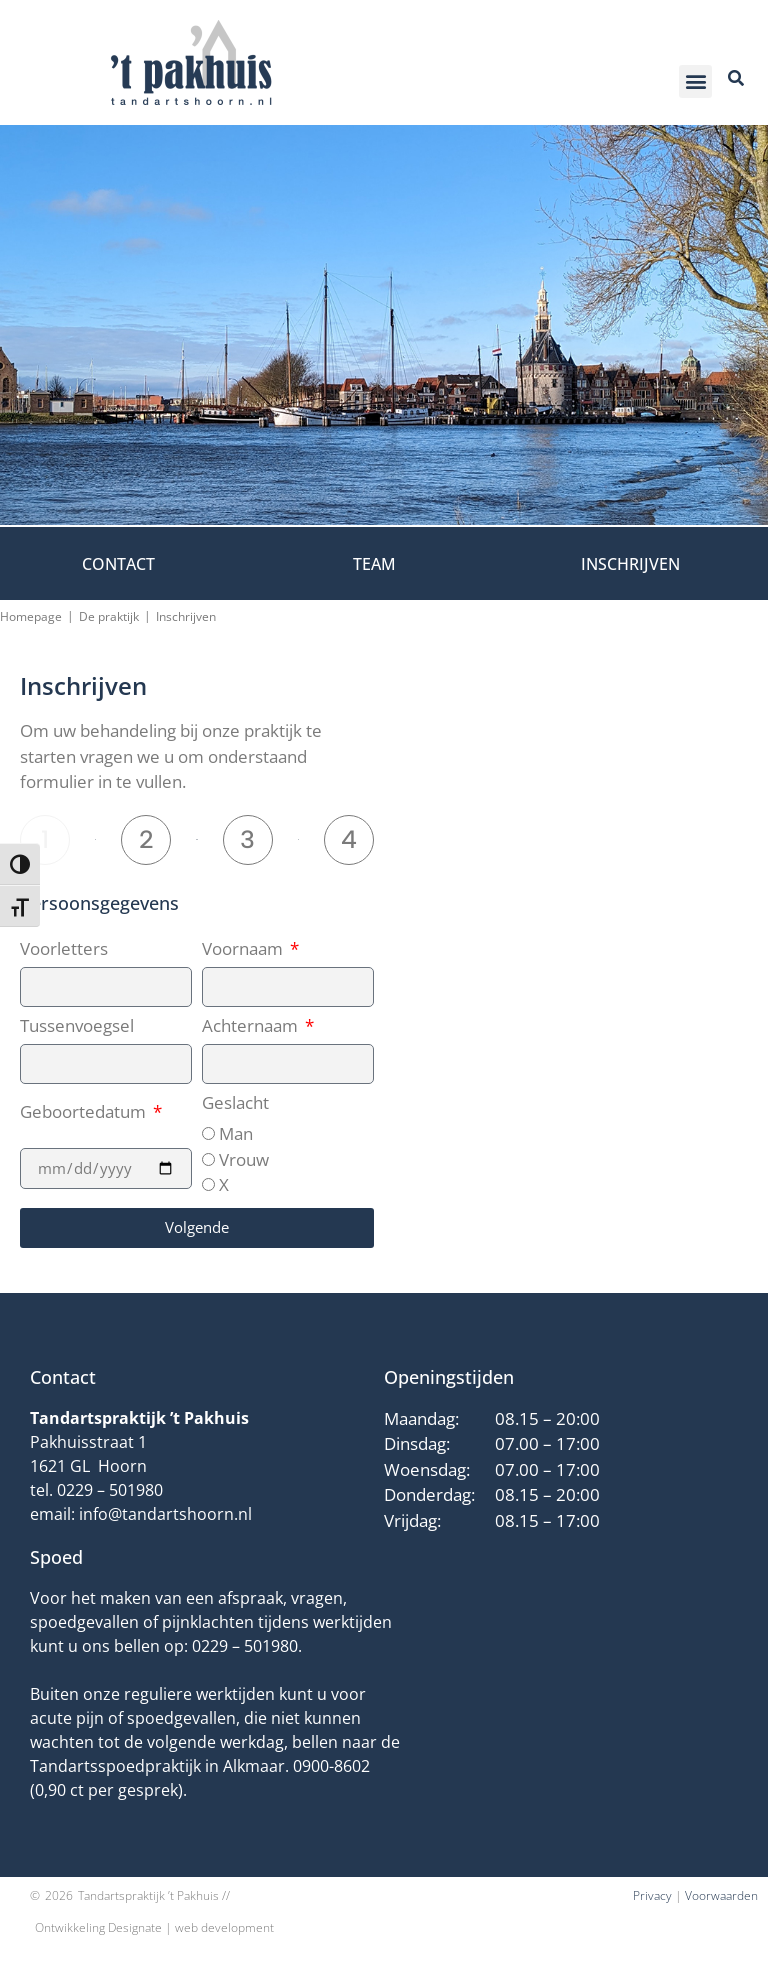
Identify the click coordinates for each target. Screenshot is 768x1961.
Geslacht (235, 1104)
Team (374, 564)
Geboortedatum (85, 1113)
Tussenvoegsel (77, 1027)
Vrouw (244, 1159)
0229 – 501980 (110, 1490)
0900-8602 (331, 1766)
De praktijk (109, 616)
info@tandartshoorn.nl (165, 1514)
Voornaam (244, 950)
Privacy (652, 1895)
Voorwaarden (721, 1895)
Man (236, 1133)
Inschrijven (630, 564)
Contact (118, 564)
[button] (695, 81)
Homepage (31, 616)
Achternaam (252, 1027)
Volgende (197, 1227)
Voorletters (64, 950)
